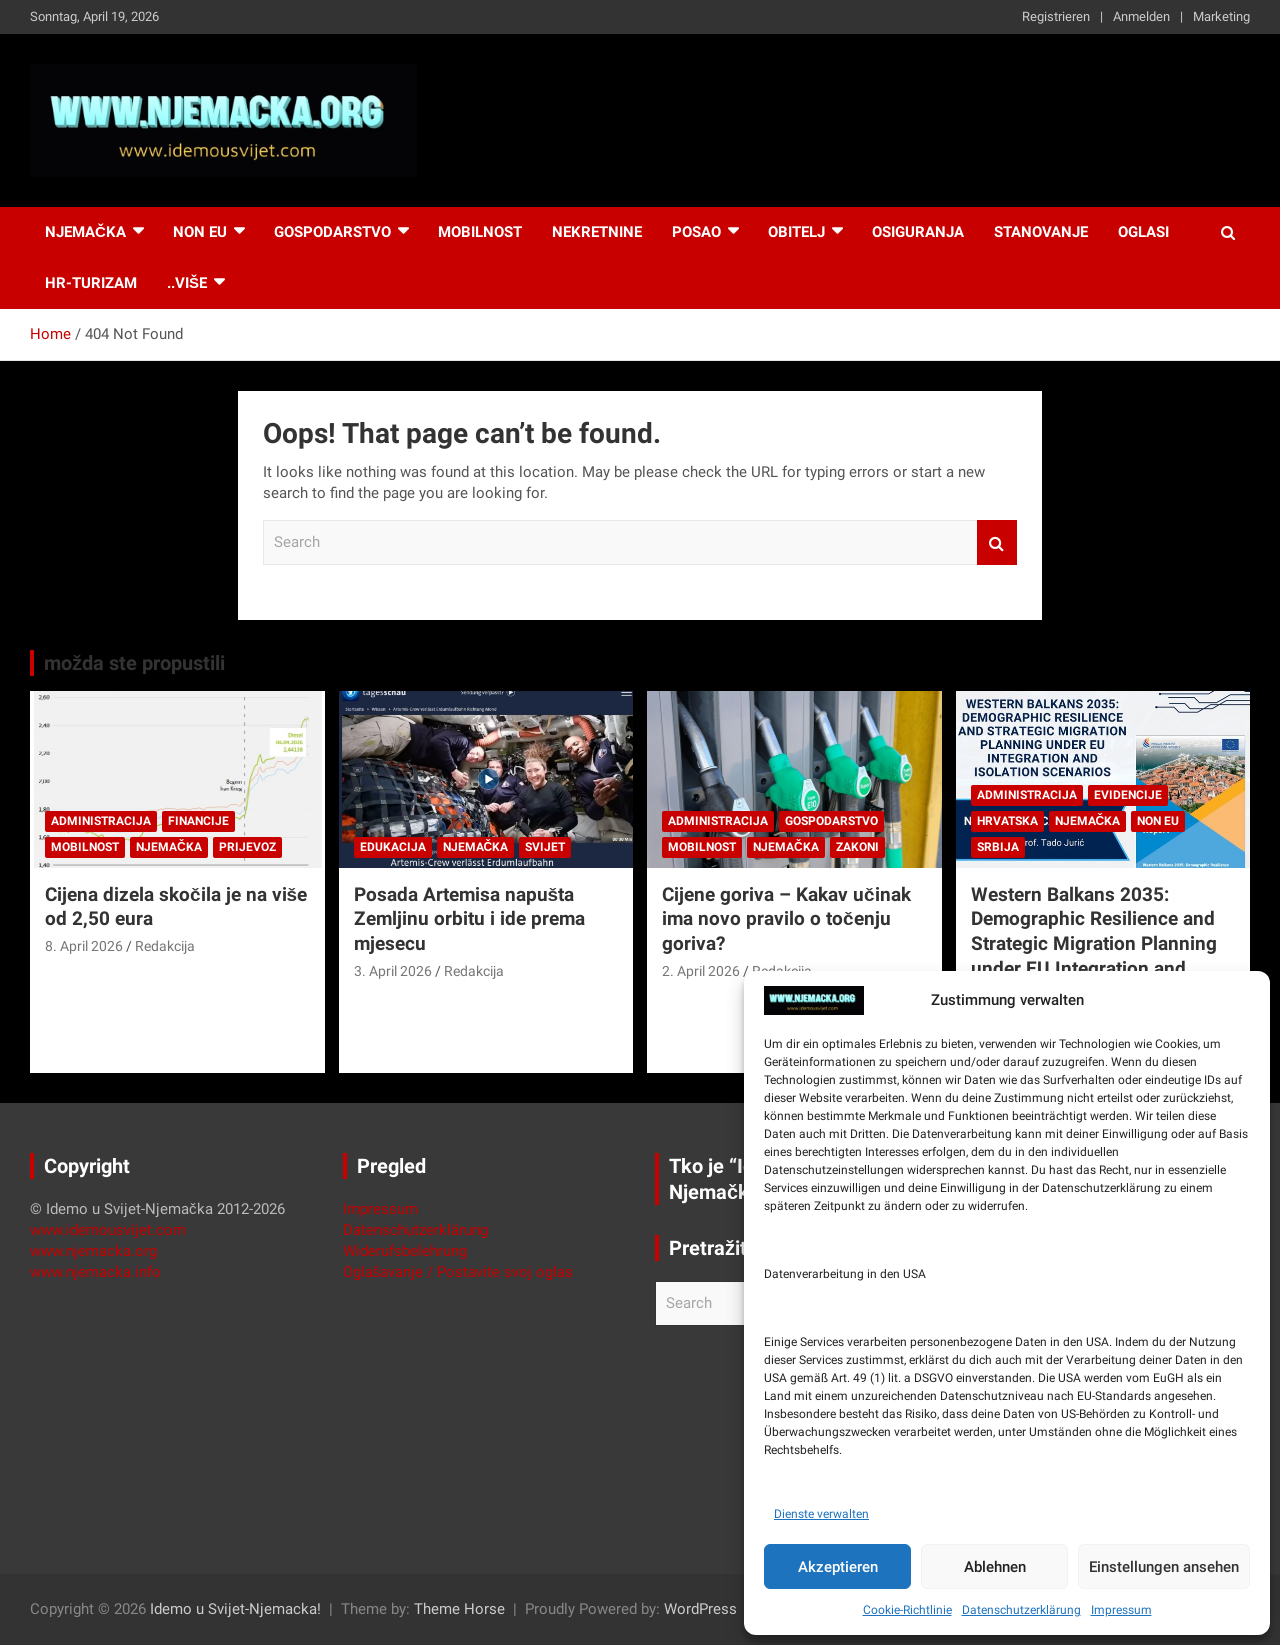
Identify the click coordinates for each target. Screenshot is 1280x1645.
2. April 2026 (701, 971)
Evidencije (1128, 795)
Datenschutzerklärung (1021, 1610)
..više (187, 283)
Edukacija (393, 847)
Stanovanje (1041, 232)
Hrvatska (1007, 821)
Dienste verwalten (821, 1514)
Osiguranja (918, 232)
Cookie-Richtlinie (907, 1610)
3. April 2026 (393, 971)
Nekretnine (597, 232)
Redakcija (165, 946)
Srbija (998, 847)
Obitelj (796, 232)
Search (997, 542)
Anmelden (1141, 16)
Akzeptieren (838, 1567)
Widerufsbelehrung (405, 1251)
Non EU (1158, 821)
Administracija (101, 821)
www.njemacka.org (93, 1251)
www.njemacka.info (95, 1272)
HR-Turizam (91, 283)
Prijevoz (247, 847)
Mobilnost (480, 232)
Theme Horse (459, 1609)
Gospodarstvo (332, 232)
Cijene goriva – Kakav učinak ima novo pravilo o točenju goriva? (786, 919)
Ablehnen (995, 1567)
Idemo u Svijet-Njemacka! (235, 1609)
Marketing (1221, 16)
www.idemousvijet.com (108, 1230)
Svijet (545, 847)
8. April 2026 (84, 946)
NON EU (200, 232)
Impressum (1121, 1610)
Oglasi (1143, 232)
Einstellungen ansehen (1164, 1567)
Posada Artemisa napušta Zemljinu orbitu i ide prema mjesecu (469, 919)
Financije (198, 821)
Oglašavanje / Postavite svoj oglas (458, 1272)
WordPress (700, 1609)
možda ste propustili (134, 663)
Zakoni (857, 847)
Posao (696, 232)
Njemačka (85, 232)
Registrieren (1056, 16)
